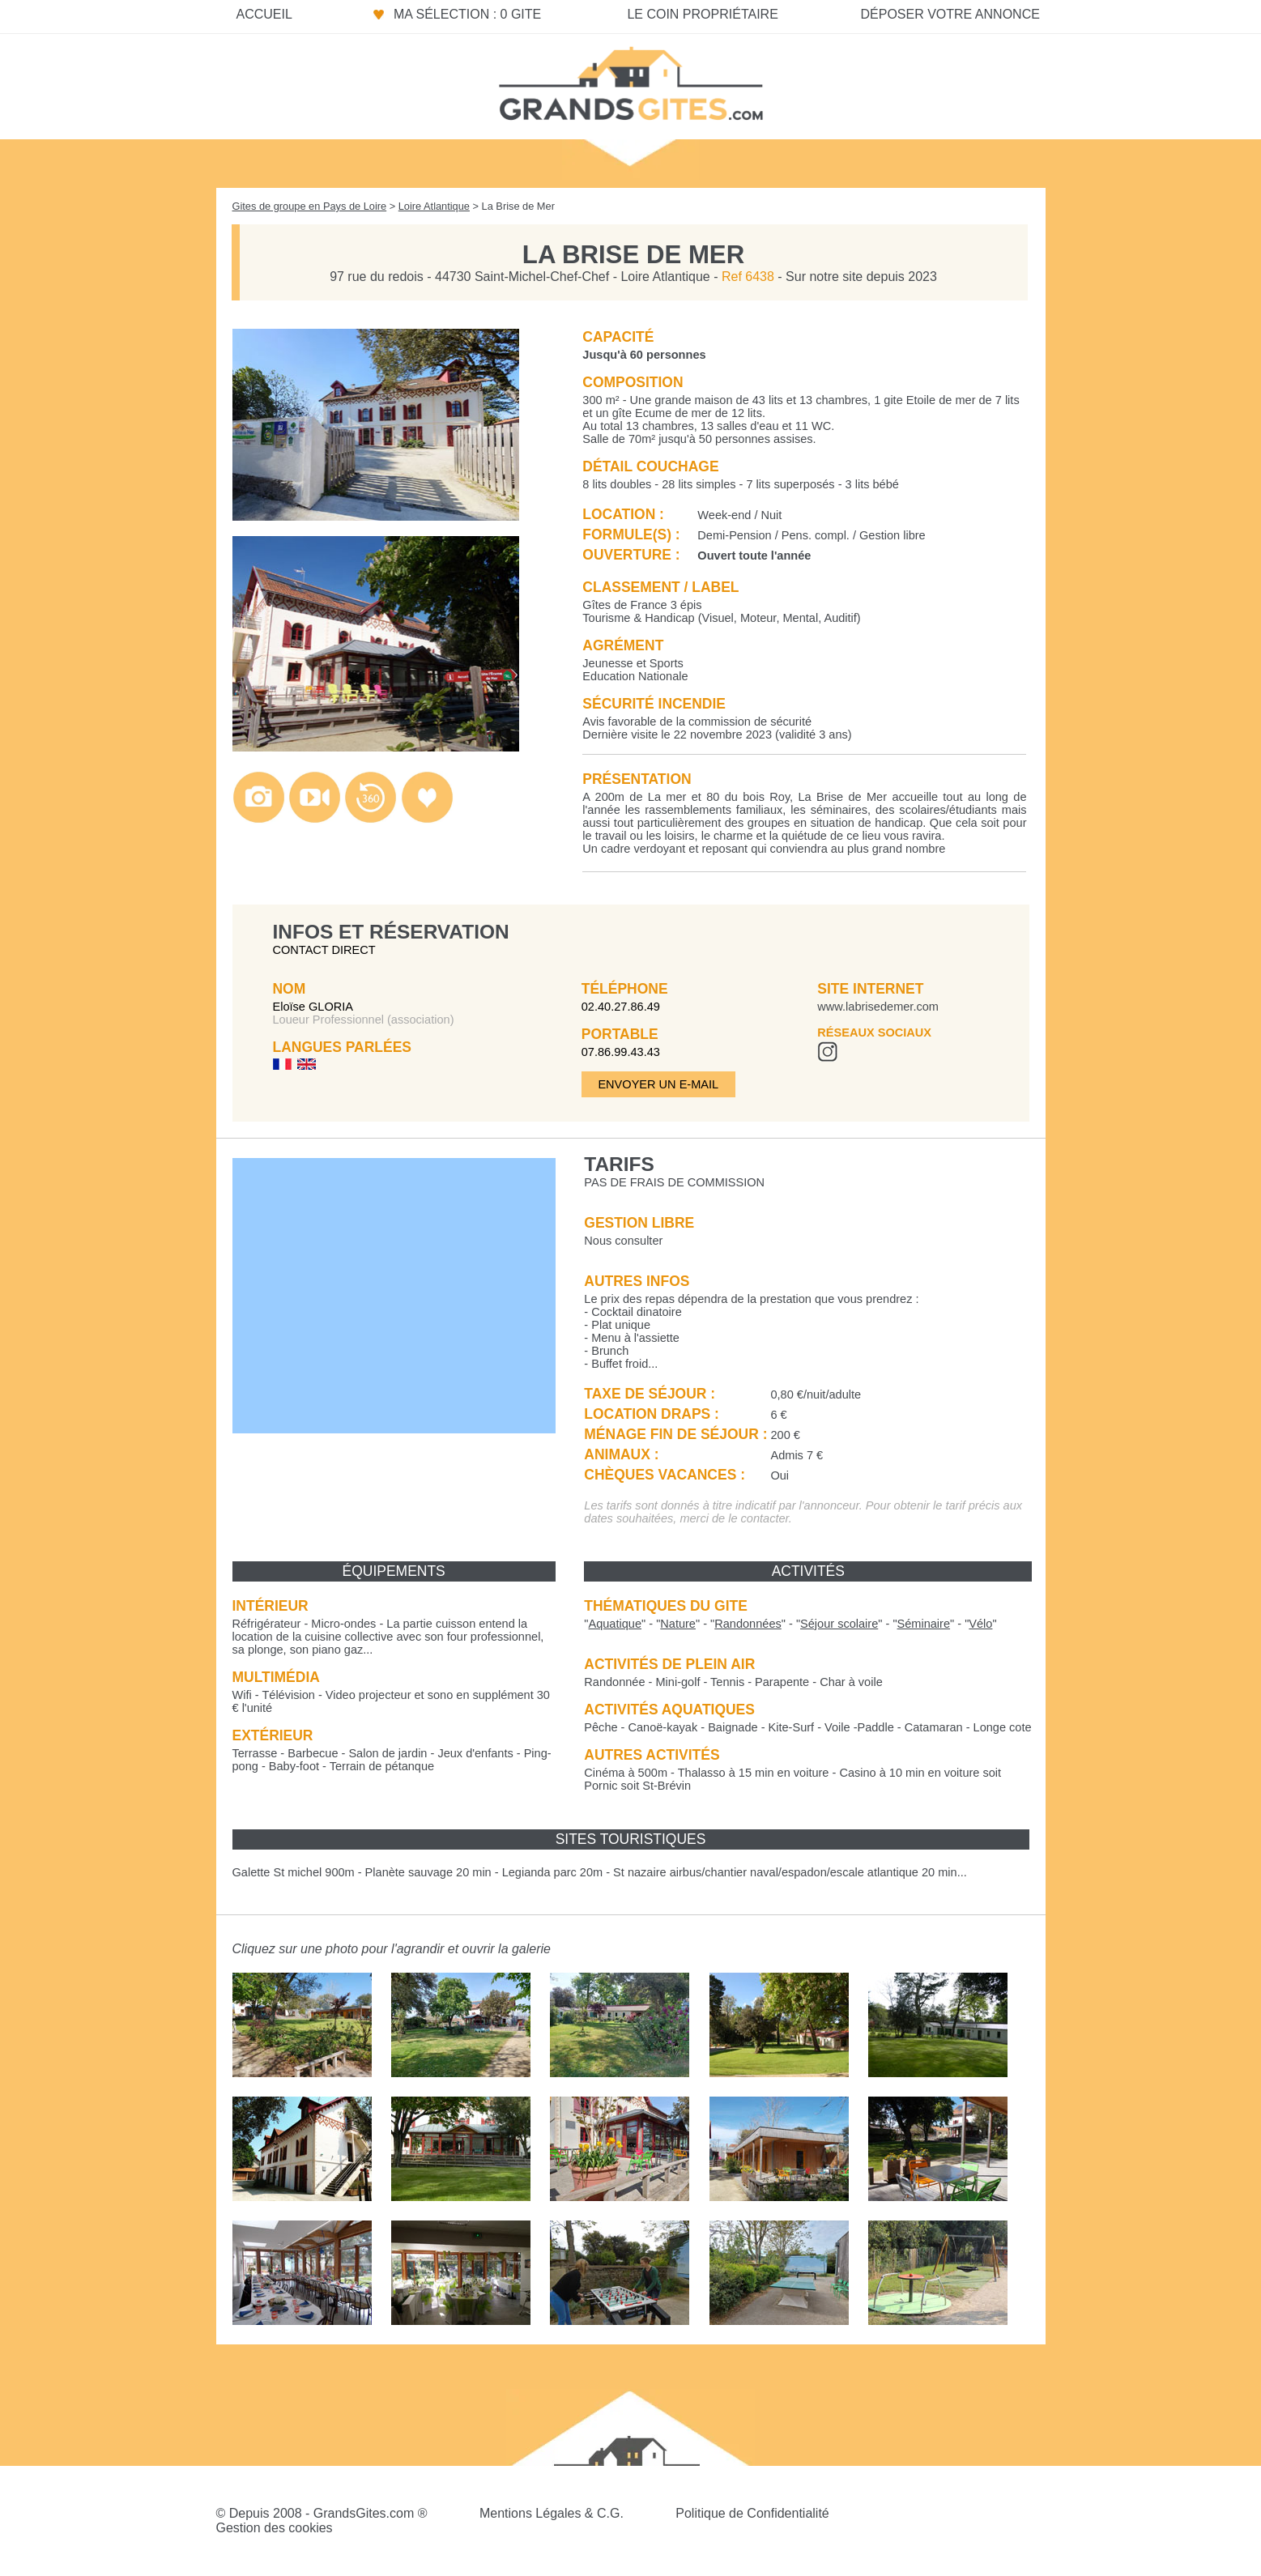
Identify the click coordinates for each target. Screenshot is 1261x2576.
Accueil (264, 14)
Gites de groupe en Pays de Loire (309, 206)
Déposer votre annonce (949, 14)
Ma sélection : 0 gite (467, 14)
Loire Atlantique (434, 206)
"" (614, 1623)
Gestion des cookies (274, 2528)
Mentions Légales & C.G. (551, 2513)
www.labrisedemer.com (878, 1006)
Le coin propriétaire (702, 14)
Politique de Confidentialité (752, 2513)
